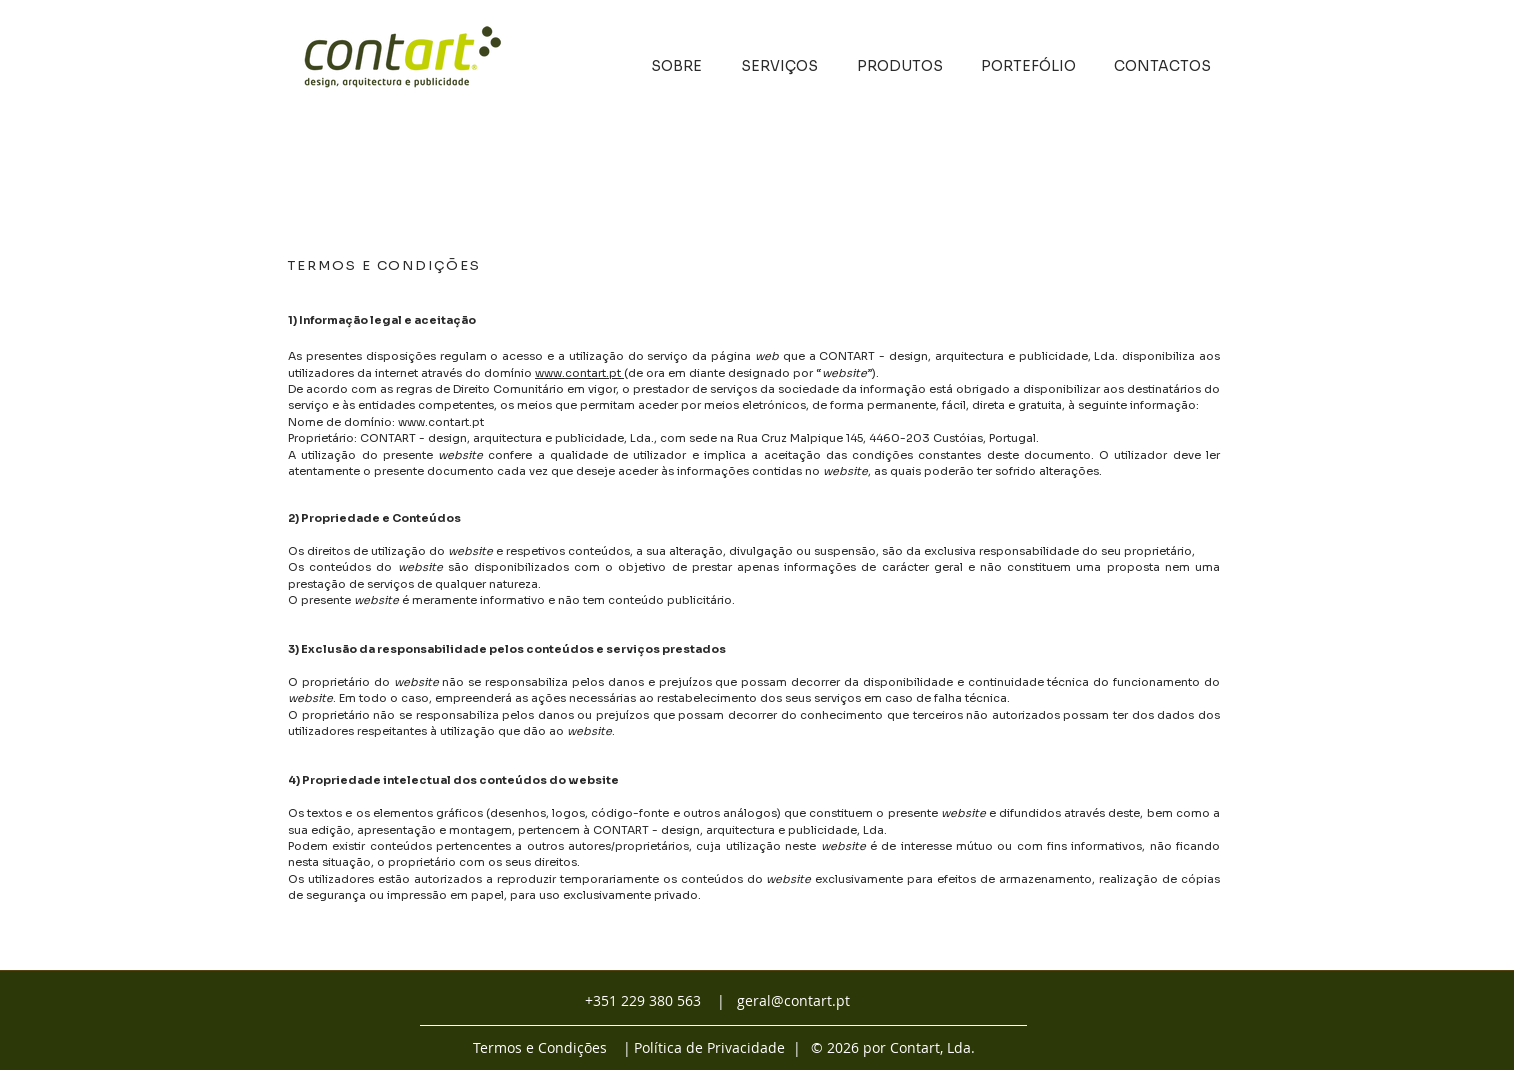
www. (550, 373)
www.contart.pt (441, 422)
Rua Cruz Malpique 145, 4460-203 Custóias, (861, 438)
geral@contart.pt (793, 1000)
